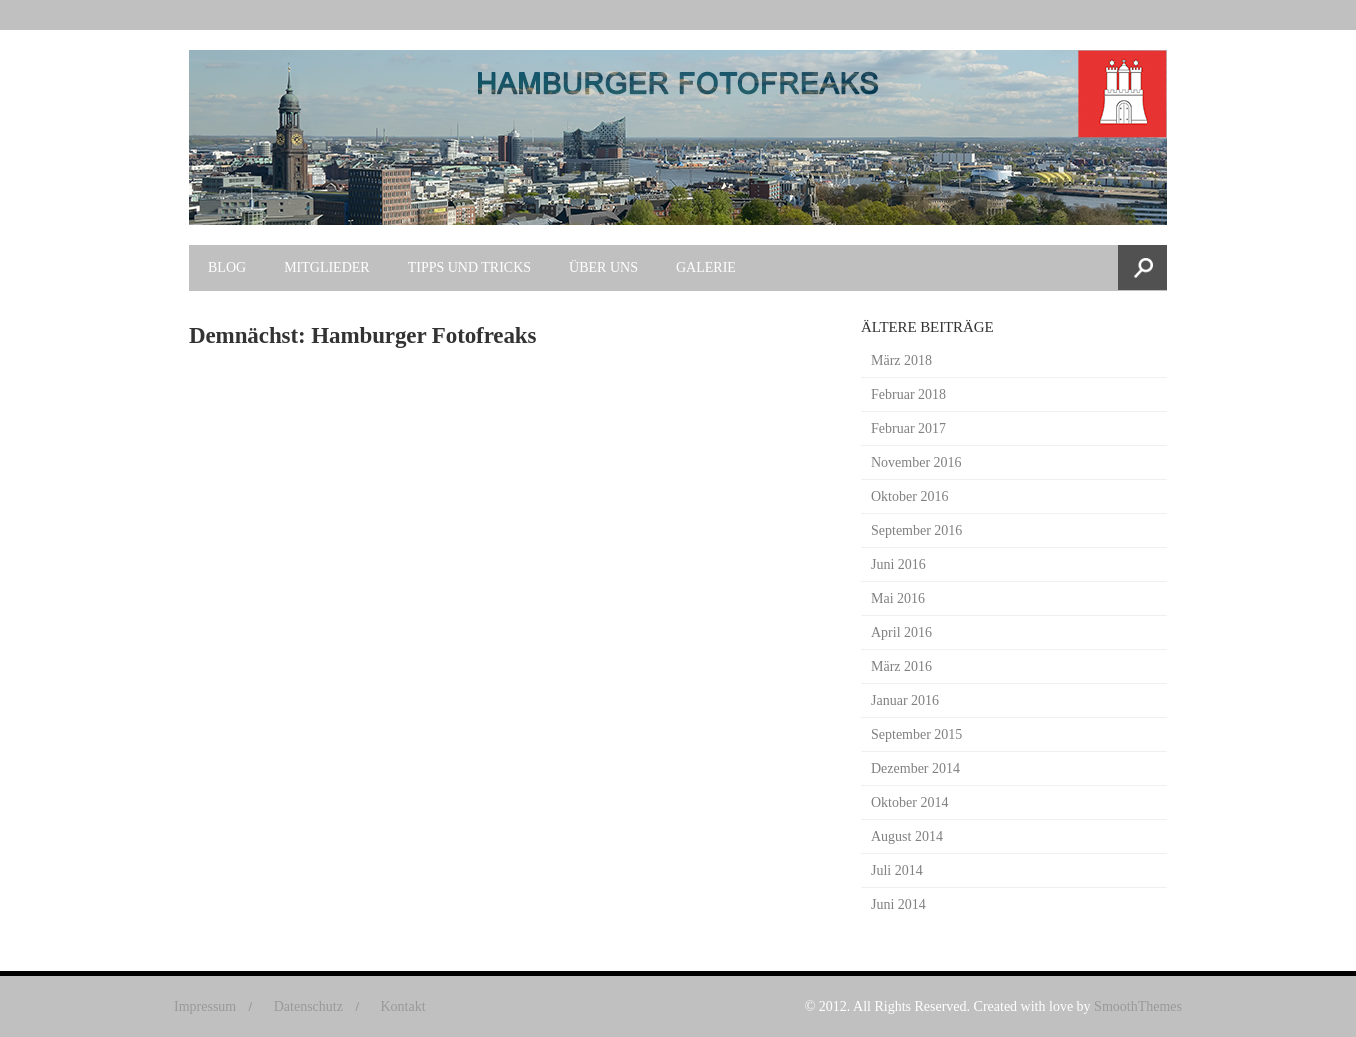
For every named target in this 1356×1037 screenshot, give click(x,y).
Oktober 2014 (909, 802)
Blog (227, 267)
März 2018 (901, 360)
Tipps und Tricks (469, 267)
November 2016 (916, 462)
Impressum (205, 1006)
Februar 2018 (908, 394)
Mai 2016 (898, 598)
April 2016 (901, 632)
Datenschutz (308, 1006)
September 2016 (916, 530)
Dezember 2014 (915, 768)
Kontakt (402, 1006)
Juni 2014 (898, 904)
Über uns (603, 267)
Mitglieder (327, 267)
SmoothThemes (1138, 1006)
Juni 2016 (898, 564)
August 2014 (907, 836)
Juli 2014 (897, 870)
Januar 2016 (905, 700)
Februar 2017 (908, 428)
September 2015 (916, 734)
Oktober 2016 (909, 496)
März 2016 (901, 666)
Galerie (706, 267)
